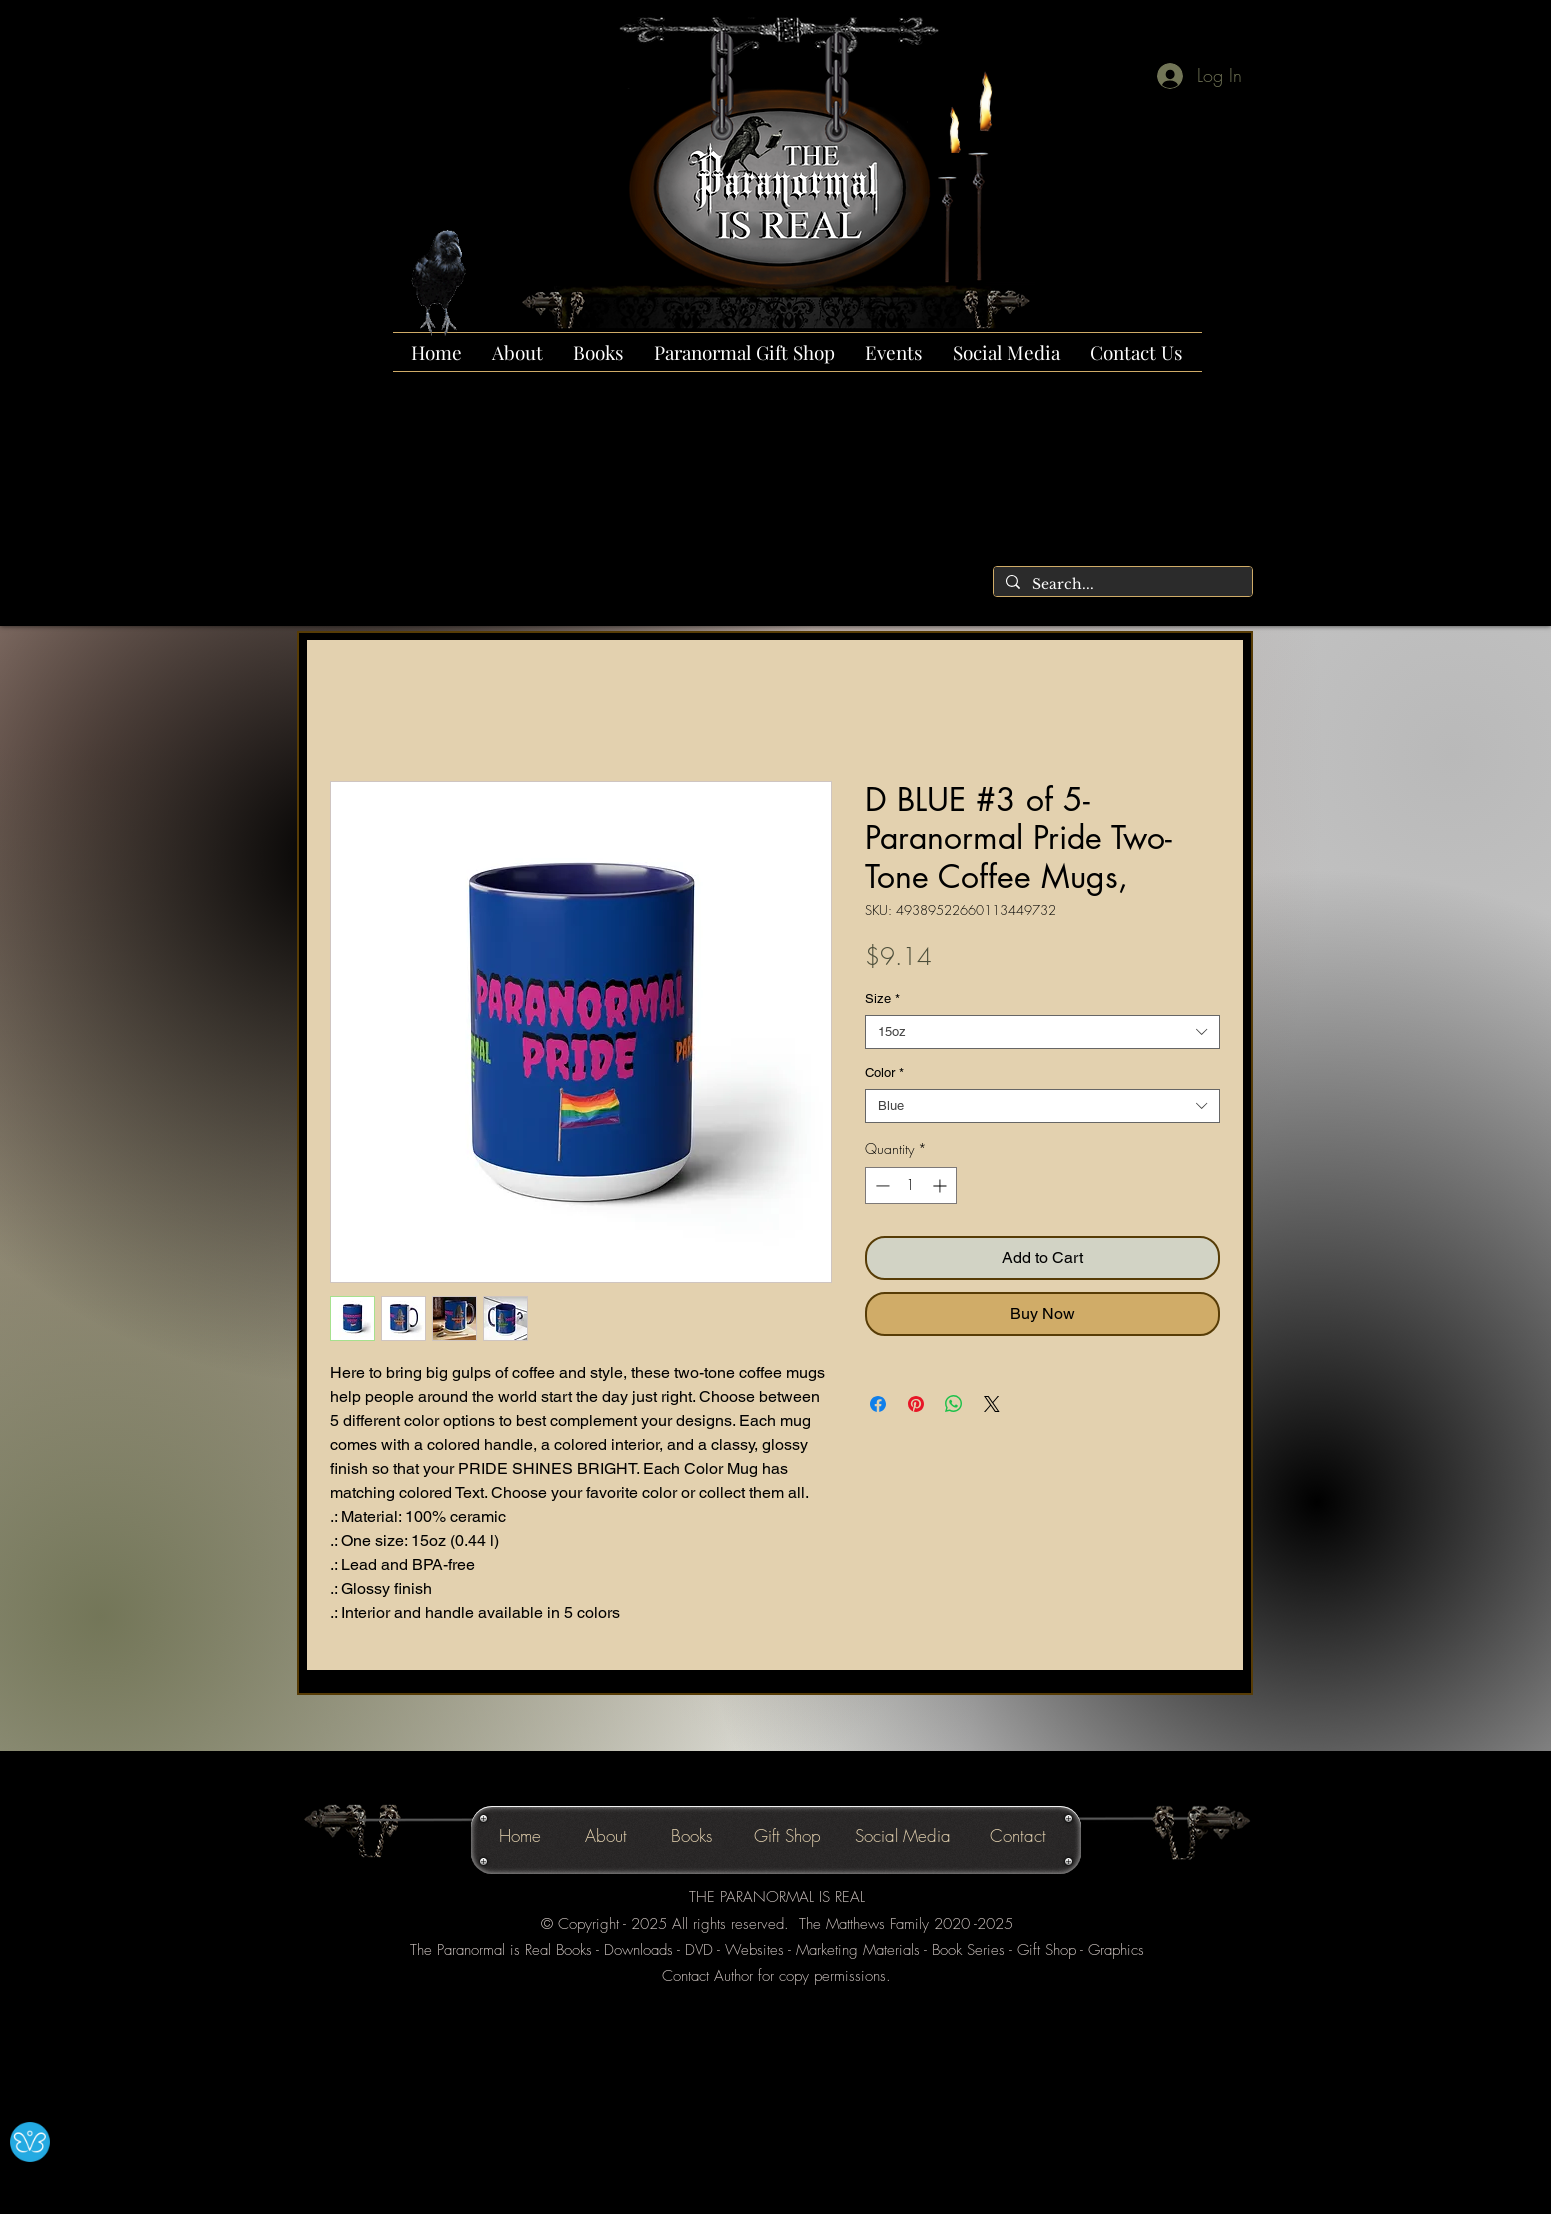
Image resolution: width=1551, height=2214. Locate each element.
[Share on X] (992, 1404)
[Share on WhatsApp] (954, 1404)
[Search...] (1121, 585)
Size (882, 998)
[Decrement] (880, 1185)
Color (884, 1072)
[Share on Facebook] (878, 1404)
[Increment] (941, 1185)
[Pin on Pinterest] (916, 1404)
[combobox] (1042, 1032)
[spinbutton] (911, 1185)
